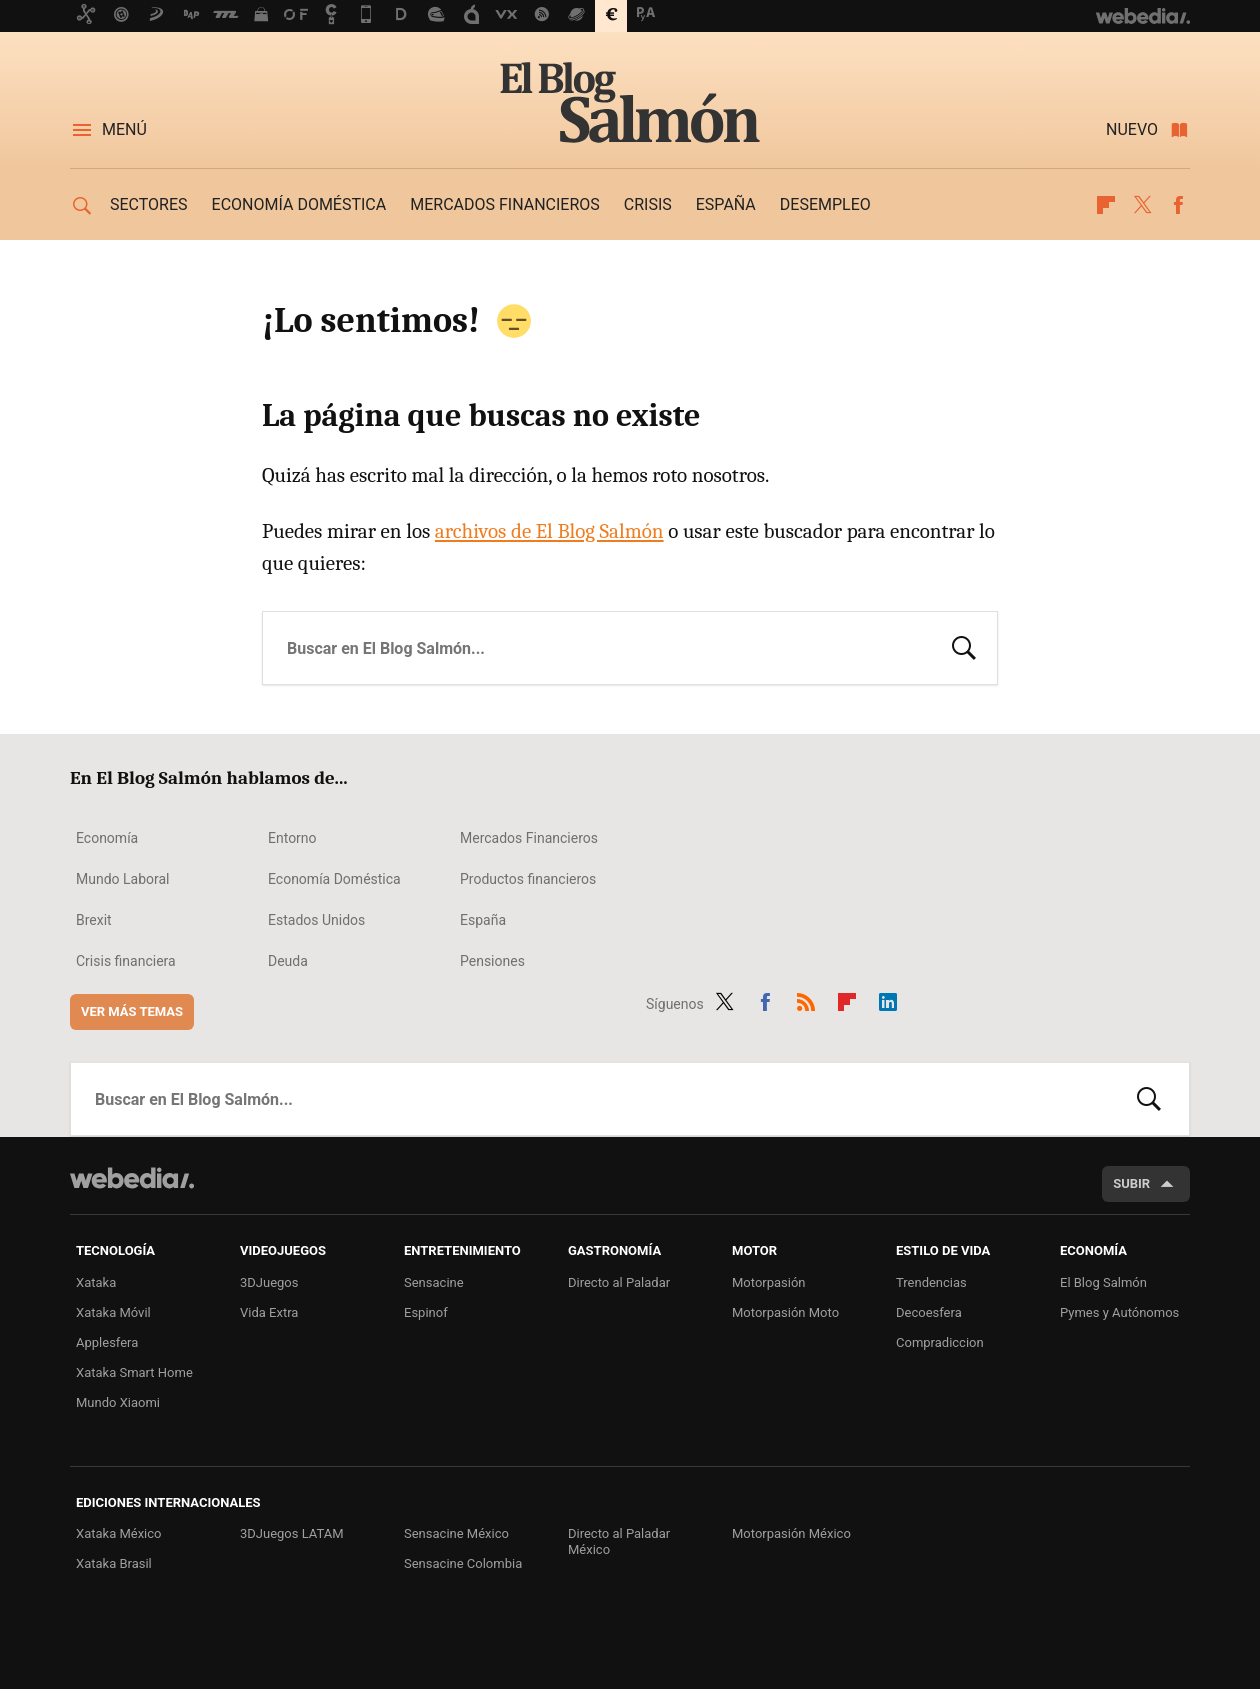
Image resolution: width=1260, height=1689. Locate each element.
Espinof (426, 1312)
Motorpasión (769, 1282)
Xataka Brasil (114, 1563)
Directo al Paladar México (619, 1541)
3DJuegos (269, 1282)
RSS (806, 1000)
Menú (124, 129)
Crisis (648, 204)
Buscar (964, 646)
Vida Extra (269, 1312)
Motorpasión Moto (785, 1312)
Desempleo (825, 204)
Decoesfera (929, 1312)
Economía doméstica (299, 204)
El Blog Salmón (630, 102)
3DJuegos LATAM (292, 1533)
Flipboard (1106, 205)
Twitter (1142, 205)
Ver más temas (132, 1011)
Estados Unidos (316, 920)
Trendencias (931, 1282)
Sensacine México (456, 1533)
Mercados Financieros (529, 838)
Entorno (292, 838)
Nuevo (1132, 129)
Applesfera (107, 1342)
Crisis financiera (126, 961)
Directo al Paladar (619, 1282)
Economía (107, 838)
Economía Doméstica (334, 879)
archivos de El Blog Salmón (549, 531)
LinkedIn (888, 1000)
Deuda (288, 961)
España (726, 204)
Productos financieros (528, 879)
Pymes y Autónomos (1119, 1312)
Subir (1131, 1183)
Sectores (149, 204)
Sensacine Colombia (463, 1563)
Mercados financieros (505, 204)
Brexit (94, 920)
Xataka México (119, 1533)
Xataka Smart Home (134, 1372)
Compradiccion (940, 1342)
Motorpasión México (791, 1533)
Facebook (1178, 205)
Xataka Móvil (113, 1312)
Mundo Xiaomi (118, 1402)
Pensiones (492, 961)
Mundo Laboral (123, 879)
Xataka (96, 1282)
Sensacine (434, 1282)
